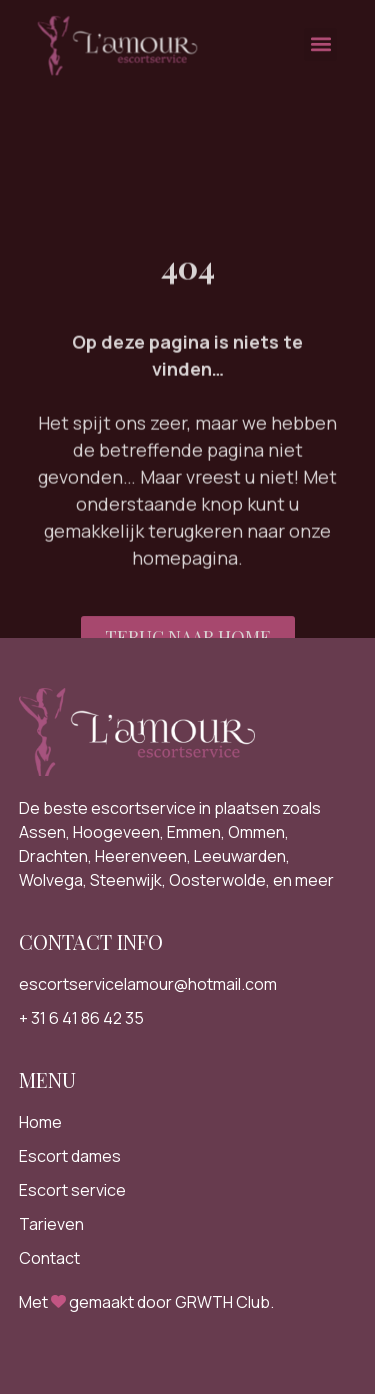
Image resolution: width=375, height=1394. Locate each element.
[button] (320, 39)
